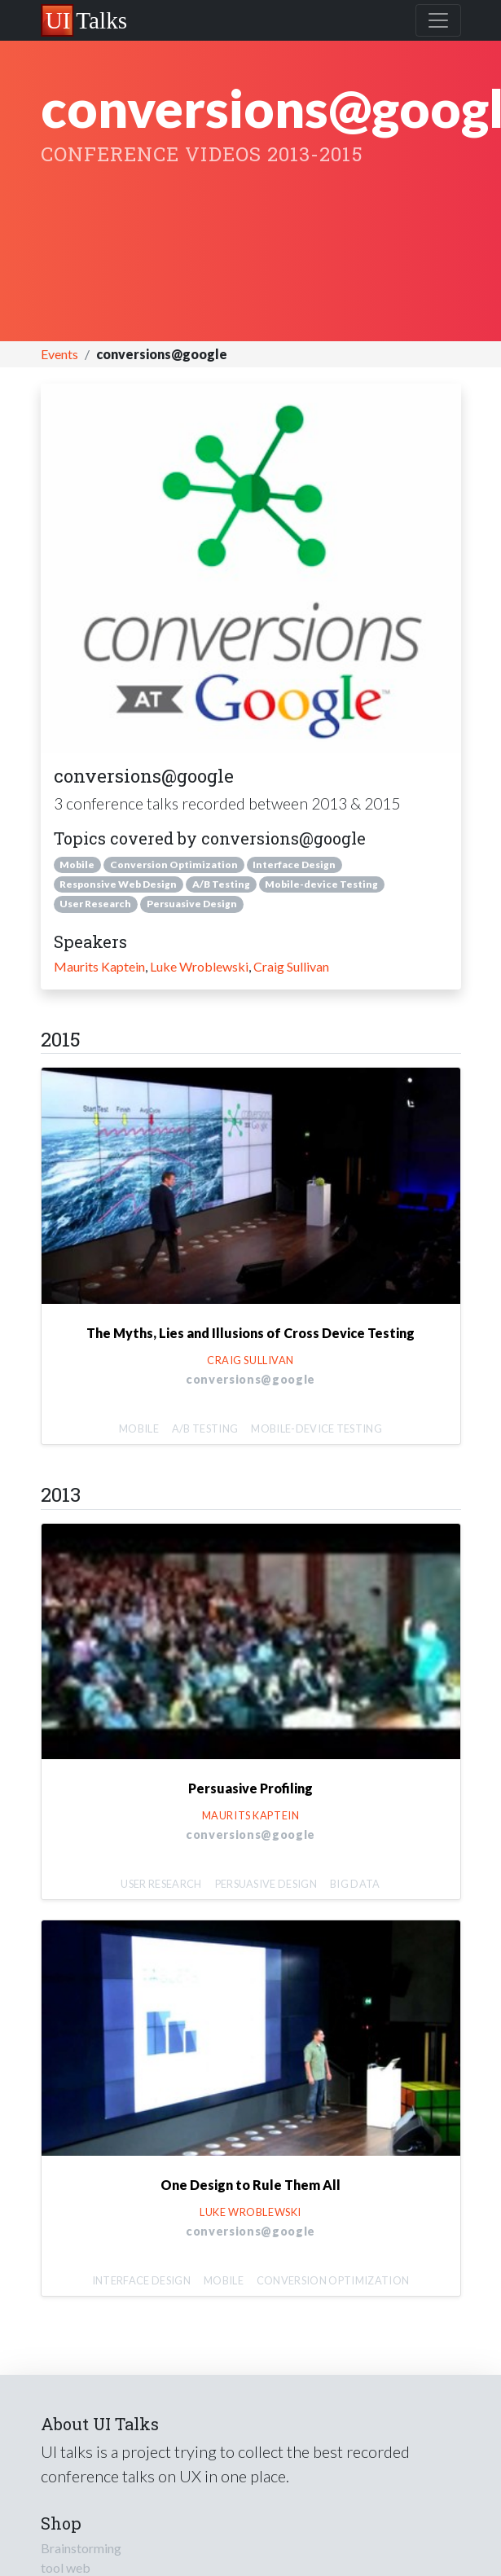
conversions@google (250, 1379)
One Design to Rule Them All (250, 2184)
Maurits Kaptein (99, 966)
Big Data (355, 1883)
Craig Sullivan (291, 966)
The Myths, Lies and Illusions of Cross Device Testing (250, 1333)
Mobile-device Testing (321, 884)
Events (59, 354)
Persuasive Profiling (250, 1788)
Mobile (76, 864)
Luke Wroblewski (199, 966)
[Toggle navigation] (438, 20)
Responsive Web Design (118, 884)
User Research (95, 903)
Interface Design (294, 864)
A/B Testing (221, 884)
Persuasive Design (192, 903)
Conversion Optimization (174, 864)
